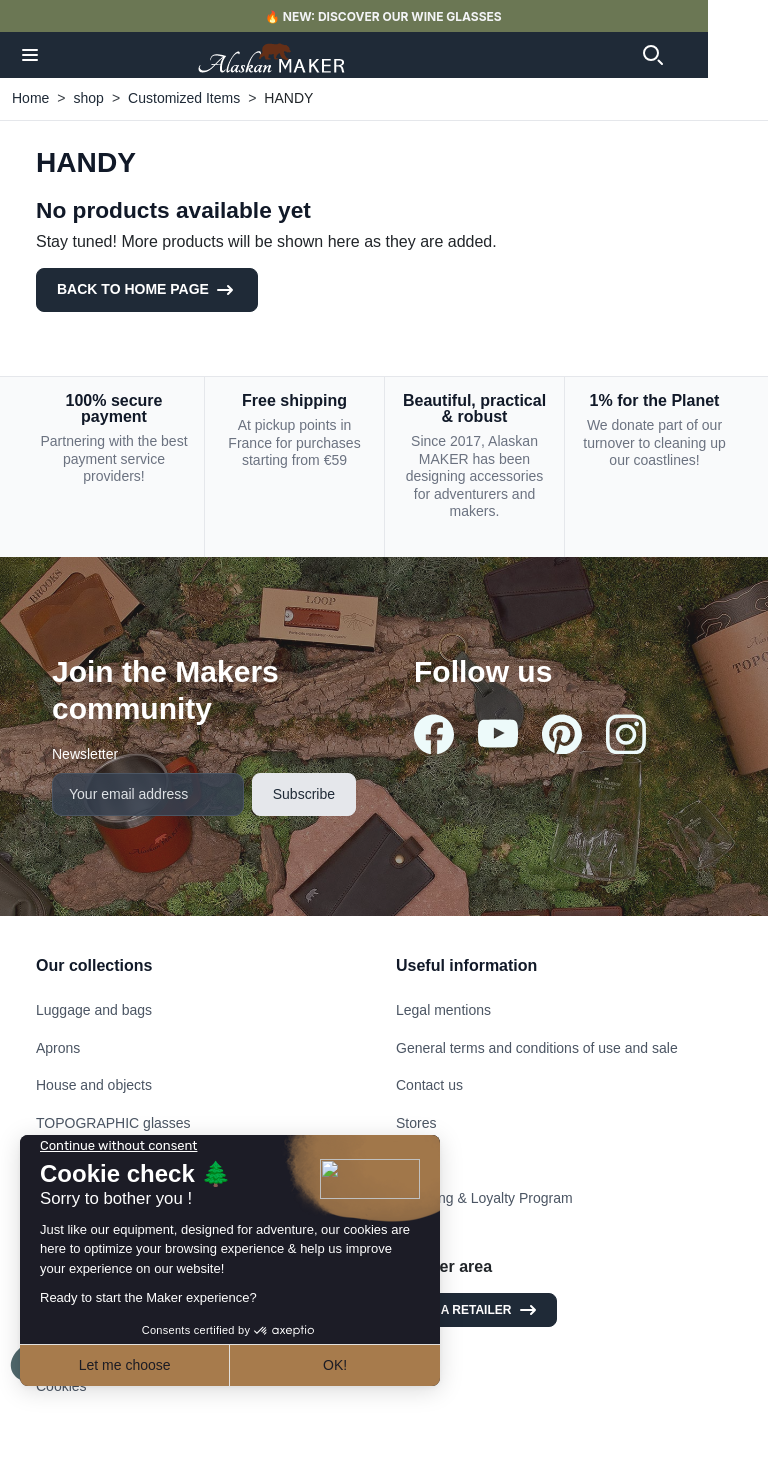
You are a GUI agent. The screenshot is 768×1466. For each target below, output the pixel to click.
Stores (416, 1123)
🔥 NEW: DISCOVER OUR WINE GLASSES (416, 16)
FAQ (410, 1160)
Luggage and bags (94, 1010)
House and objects (94, 1085)
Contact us (429, 1085)
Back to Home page (147, 290)
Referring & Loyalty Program (484, 1198)
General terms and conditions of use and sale (537, 1048)
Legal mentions (443, 1010)
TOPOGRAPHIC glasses (113, 1123)
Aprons (58, 1048)
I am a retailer (476, 1310)
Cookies (61, 1386)
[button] (31, 55)
